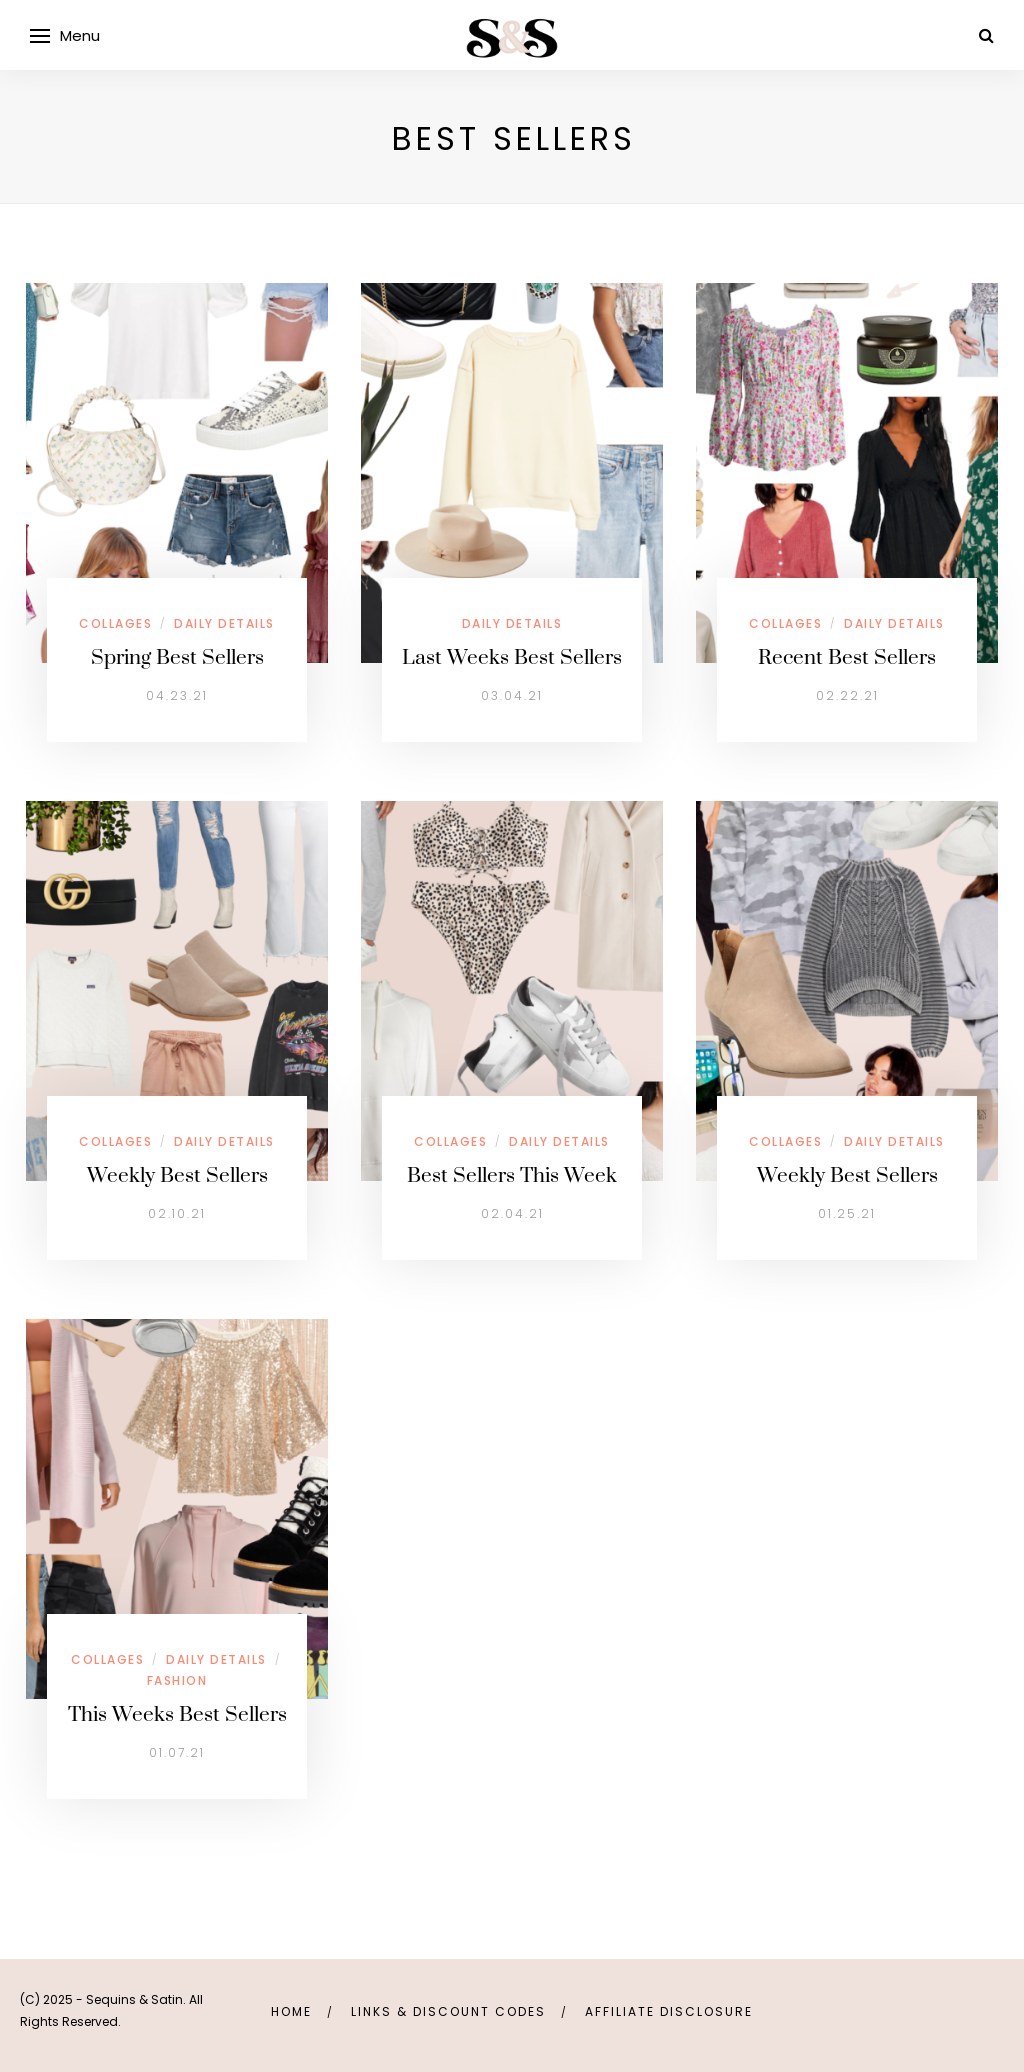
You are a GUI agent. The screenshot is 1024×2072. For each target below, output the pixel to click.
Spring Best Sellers (177, 658)
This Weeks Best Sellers (177, 1715)
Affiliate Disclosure (669, 2011)
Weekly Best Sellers (177, 1176)
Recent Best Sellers (847, 658)
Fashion (177, 1680)
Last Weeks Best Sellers (512, 658)
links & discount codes (448, 2011)
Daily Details (224, 623)
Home (291, 2011)
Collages (115, 623)
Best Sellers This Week (512, 1176)
